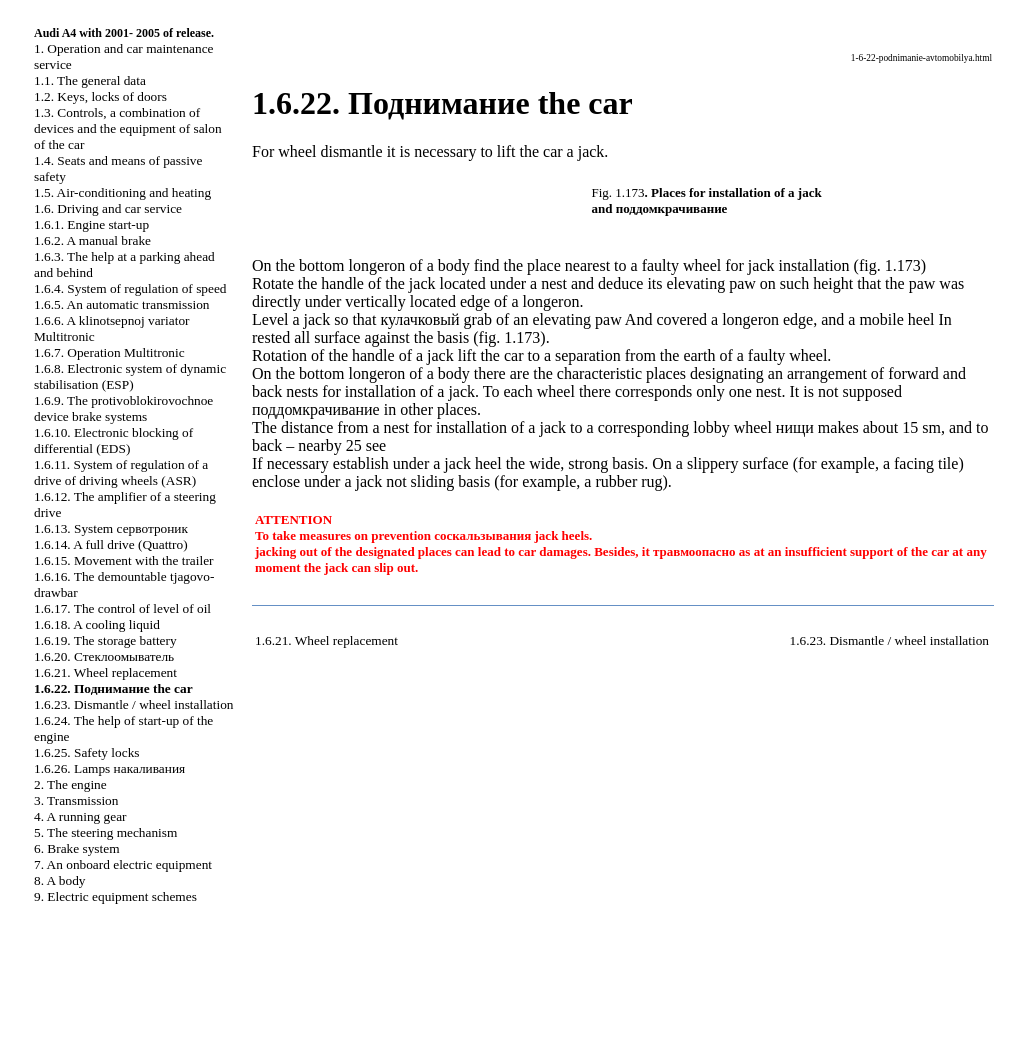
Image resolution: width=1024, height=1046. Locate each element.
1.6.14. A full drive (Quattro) (111, 544)
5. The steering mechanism (105, 832)
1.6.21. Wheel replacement (105, 672)
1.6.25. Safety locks (87, 752)
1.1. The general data (90, 80)
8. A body (59, 880)
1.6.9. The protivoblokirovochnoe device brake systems (123, 408)
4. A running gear (80, 816)
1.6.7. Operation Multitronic (109, 352)
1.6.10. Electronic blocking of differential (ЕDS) (113, 440)
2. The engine (70, 784)
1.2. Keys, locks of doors (100, 96)
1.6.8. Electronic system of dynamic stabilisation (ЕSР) (130, 376)
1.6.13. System (111, 528)
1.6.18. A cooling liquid (97, 624)
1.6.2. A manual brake (92, 240)
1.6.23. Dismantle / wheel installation (134, 704)
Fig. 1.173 (618, 192)
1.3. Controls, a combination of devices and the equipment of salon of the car (128, 128)
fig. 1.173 (890, 265)
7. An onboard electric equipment (123, 864)
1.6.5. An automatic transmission (121, 304)
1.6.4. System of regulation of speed (130, 288)
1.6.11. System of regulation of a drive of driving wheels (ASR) (121, 472)
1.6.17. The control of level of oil (122, 608)
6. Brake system (77, 848)
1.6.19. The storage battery (105, 640)
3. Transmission (76, 800)
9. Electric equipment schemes (115, 896)
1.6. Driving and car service (108, 208)
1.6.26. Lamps (109, 768)
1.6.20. (104, 656)
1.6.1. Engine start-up (91, 224)
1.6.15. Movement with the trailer (124, 560)
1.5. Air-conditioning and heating (122, 192)
